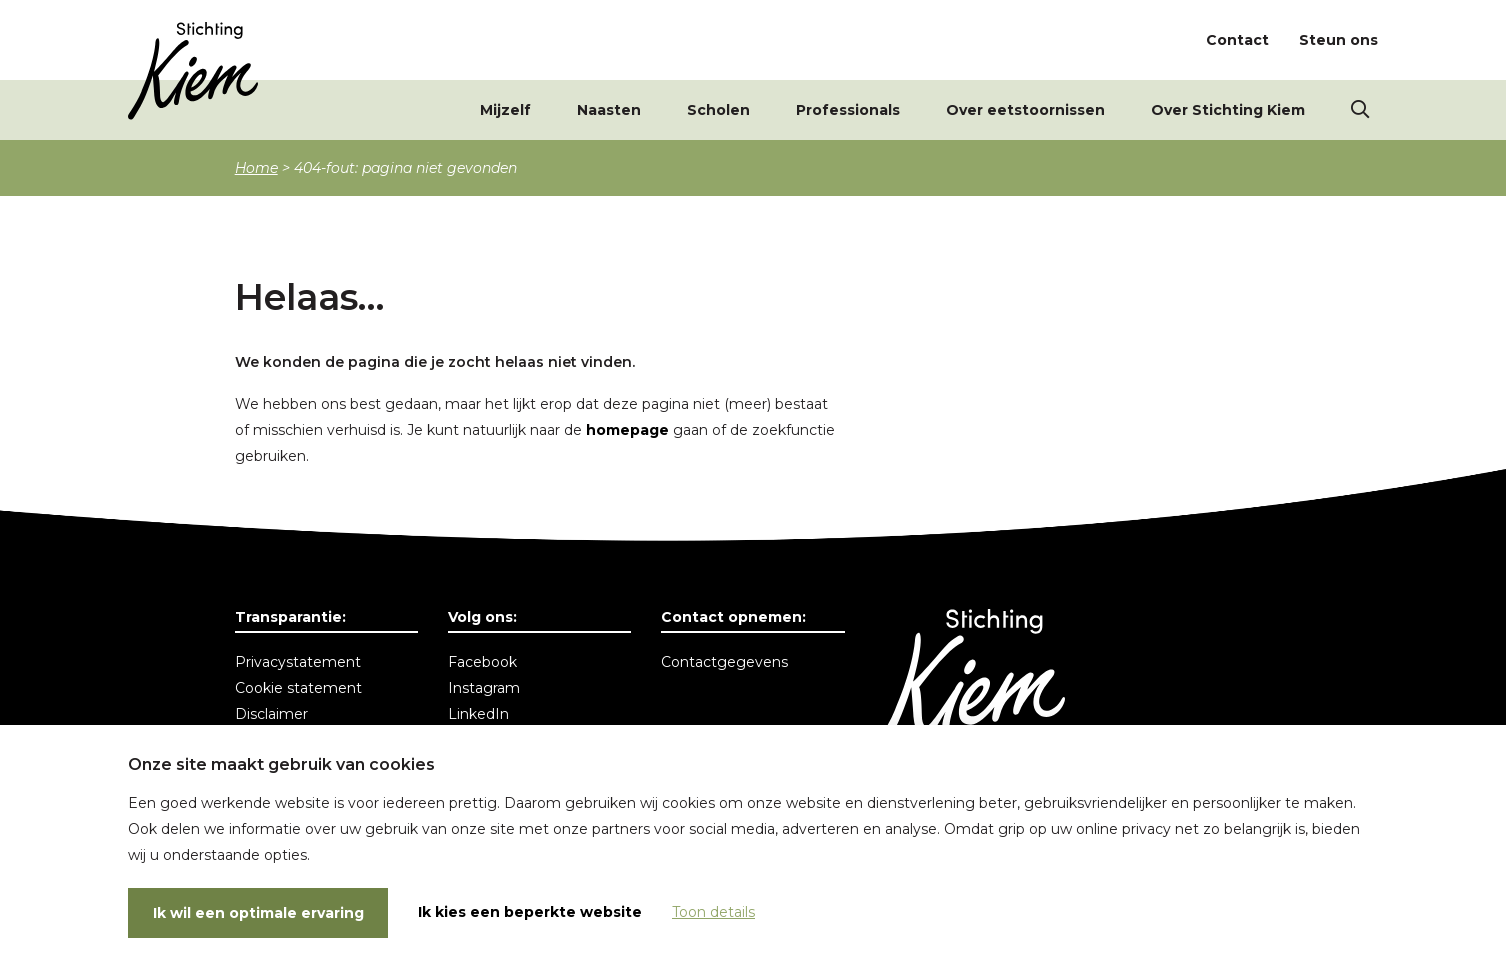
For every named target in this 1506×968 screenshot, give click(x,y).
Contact (1237, 40)
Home (256, 168)
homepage (627, 430)
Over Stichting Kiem (1228, 110)
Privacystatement (298, 662)
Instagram (484, 688)
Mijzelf (505, 110)
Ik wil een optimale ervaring (258, 913)
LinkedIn (478, 714)
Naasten (609, 110)
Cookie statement (298, 688)
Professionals (848, 110)
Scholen (718, 110)
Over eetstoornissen (1025, 110)
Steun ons (1338, 40)
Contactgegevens (724, 662)
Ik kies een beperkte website (530, 912)
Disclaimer (271, 714)
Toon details (713, 912)
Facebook (482, 662)
